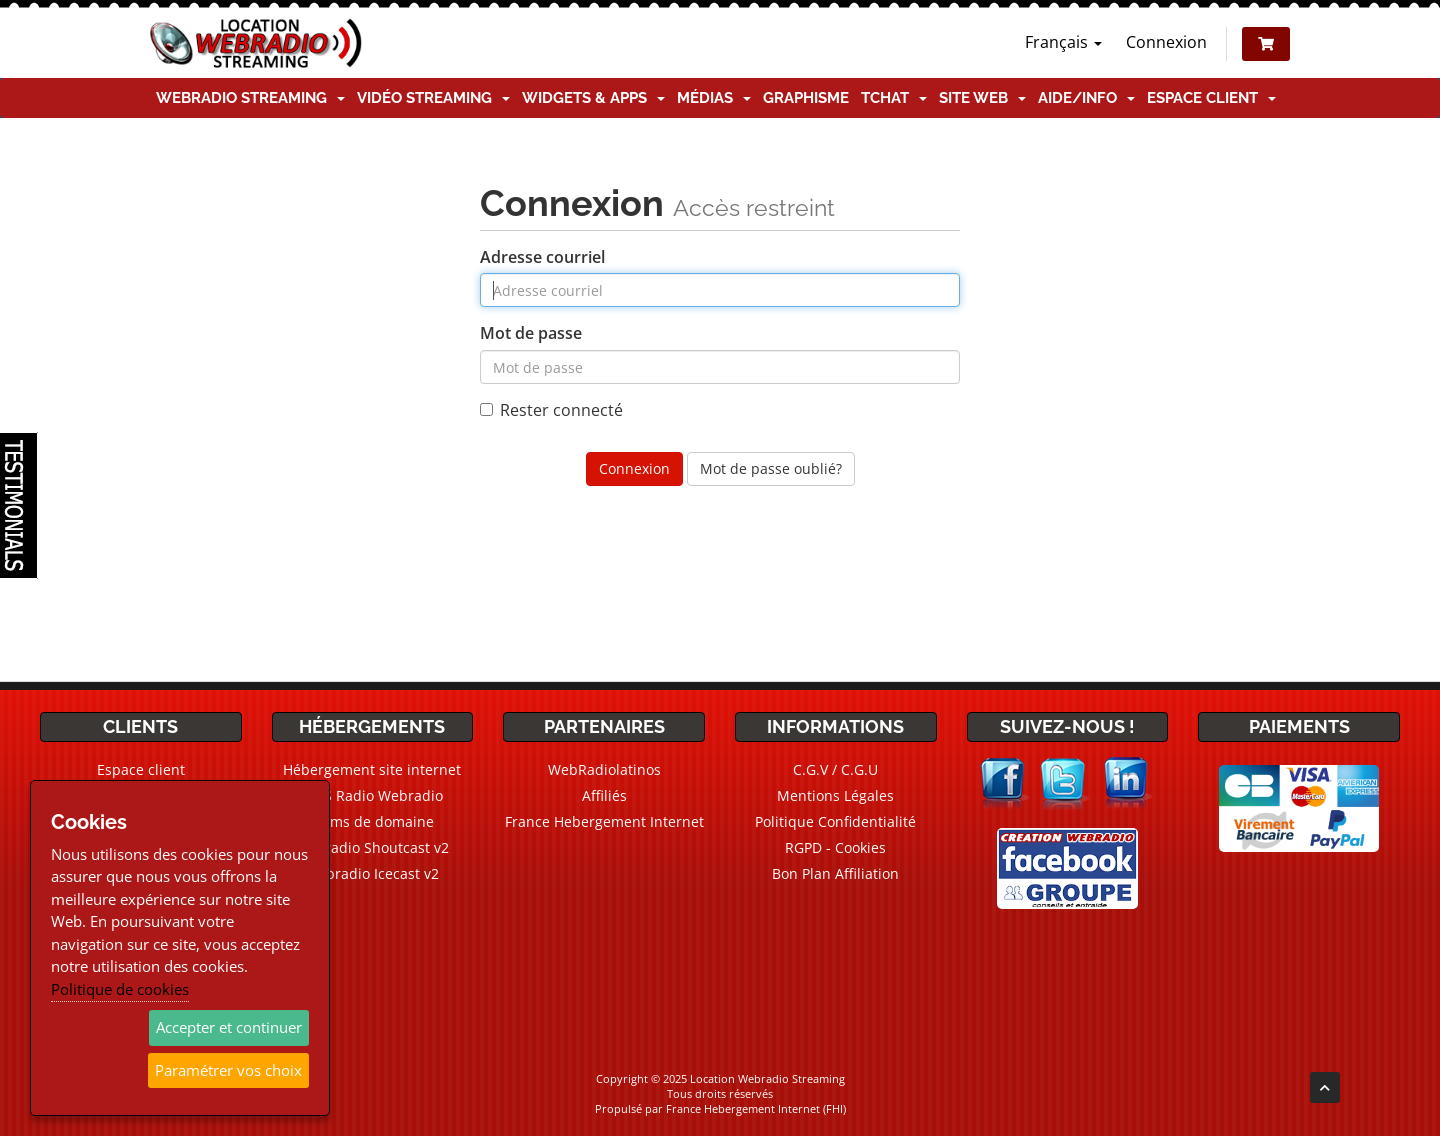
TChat (894, 98)
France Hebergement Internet (604, 821)
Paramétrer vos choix (228, 1070)
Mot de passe (531, 333)
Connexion (1166, 42)
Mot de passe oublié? (771, 468)
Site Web (982, 98)
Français (1063, 42)
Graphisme (806, 98)
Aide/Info (1086, 98)
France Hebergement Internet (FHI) (756, 1108)
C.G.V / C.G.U (835, 769)
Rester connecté (551, 410)
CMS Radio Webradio (372, 795)
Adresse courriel (542, 257)
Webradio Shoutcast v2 (372, 847)
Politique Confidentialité (835, 821)
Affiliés (604, 795)
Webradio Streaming (250, 98)
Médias (714, 98)
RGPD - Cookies (835, 847)
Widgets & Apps (593, 98)
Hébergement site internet (372, 769)
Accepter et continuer (229, 1027)
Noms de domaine (372, 821)
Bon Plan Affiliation (835, 873)
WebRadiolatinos (604, 769)
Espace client (1211, 98)
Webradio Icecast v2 (372, 873)
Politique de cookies (120, 989)
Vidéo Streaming (433, 98)
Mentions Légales (835, 795)
